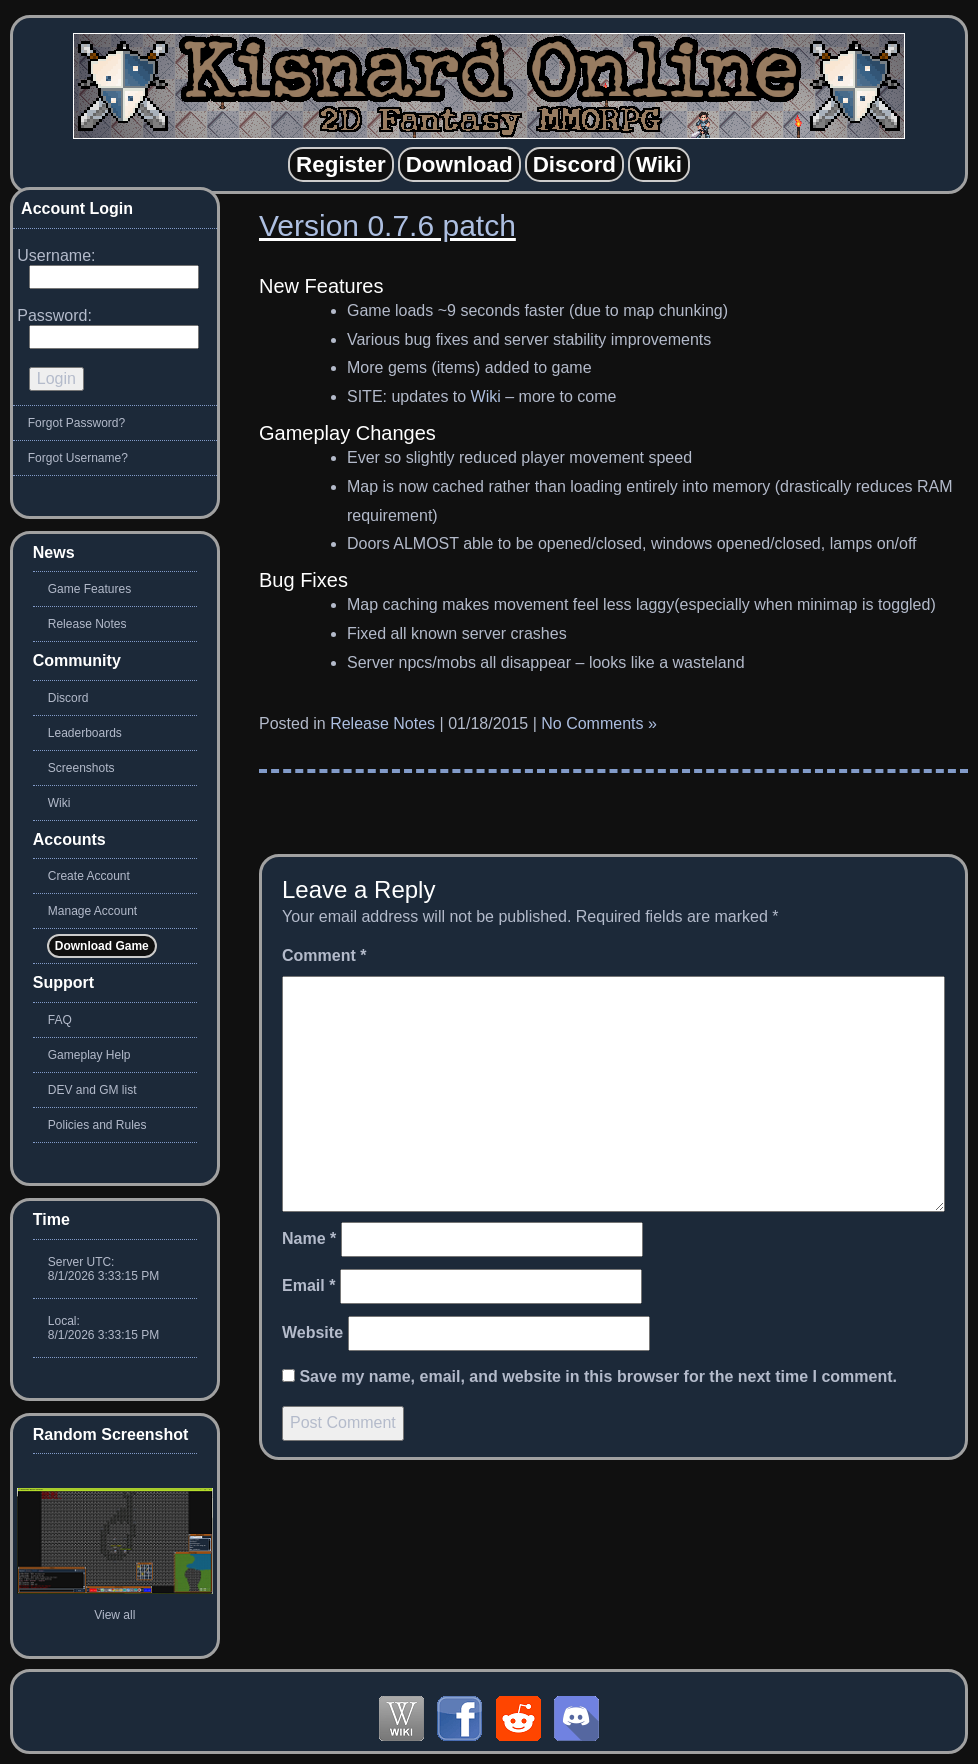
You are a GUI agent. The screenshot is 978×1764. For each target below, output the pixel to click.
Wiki (486, 396)
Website (312, 1332)
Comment (324, 955)
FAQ (60, 1020)
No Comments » (599, 723)
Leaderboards (85, 733)
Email (308, 1285)
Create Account (89, 876)
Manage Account (92, 911)
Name (309, 1238)
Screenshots (81, 768)
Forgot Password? (76, 423)
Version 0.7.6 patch (387, 225)
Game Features (89, 589)
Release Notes (382, 723)
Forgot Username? (78, 458)
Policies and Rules (97, 1125)
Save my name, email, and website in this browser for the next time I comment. (598, 1376)
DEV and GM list (92, 1090)
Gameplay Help (89, 1055)
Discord (68, 698)
